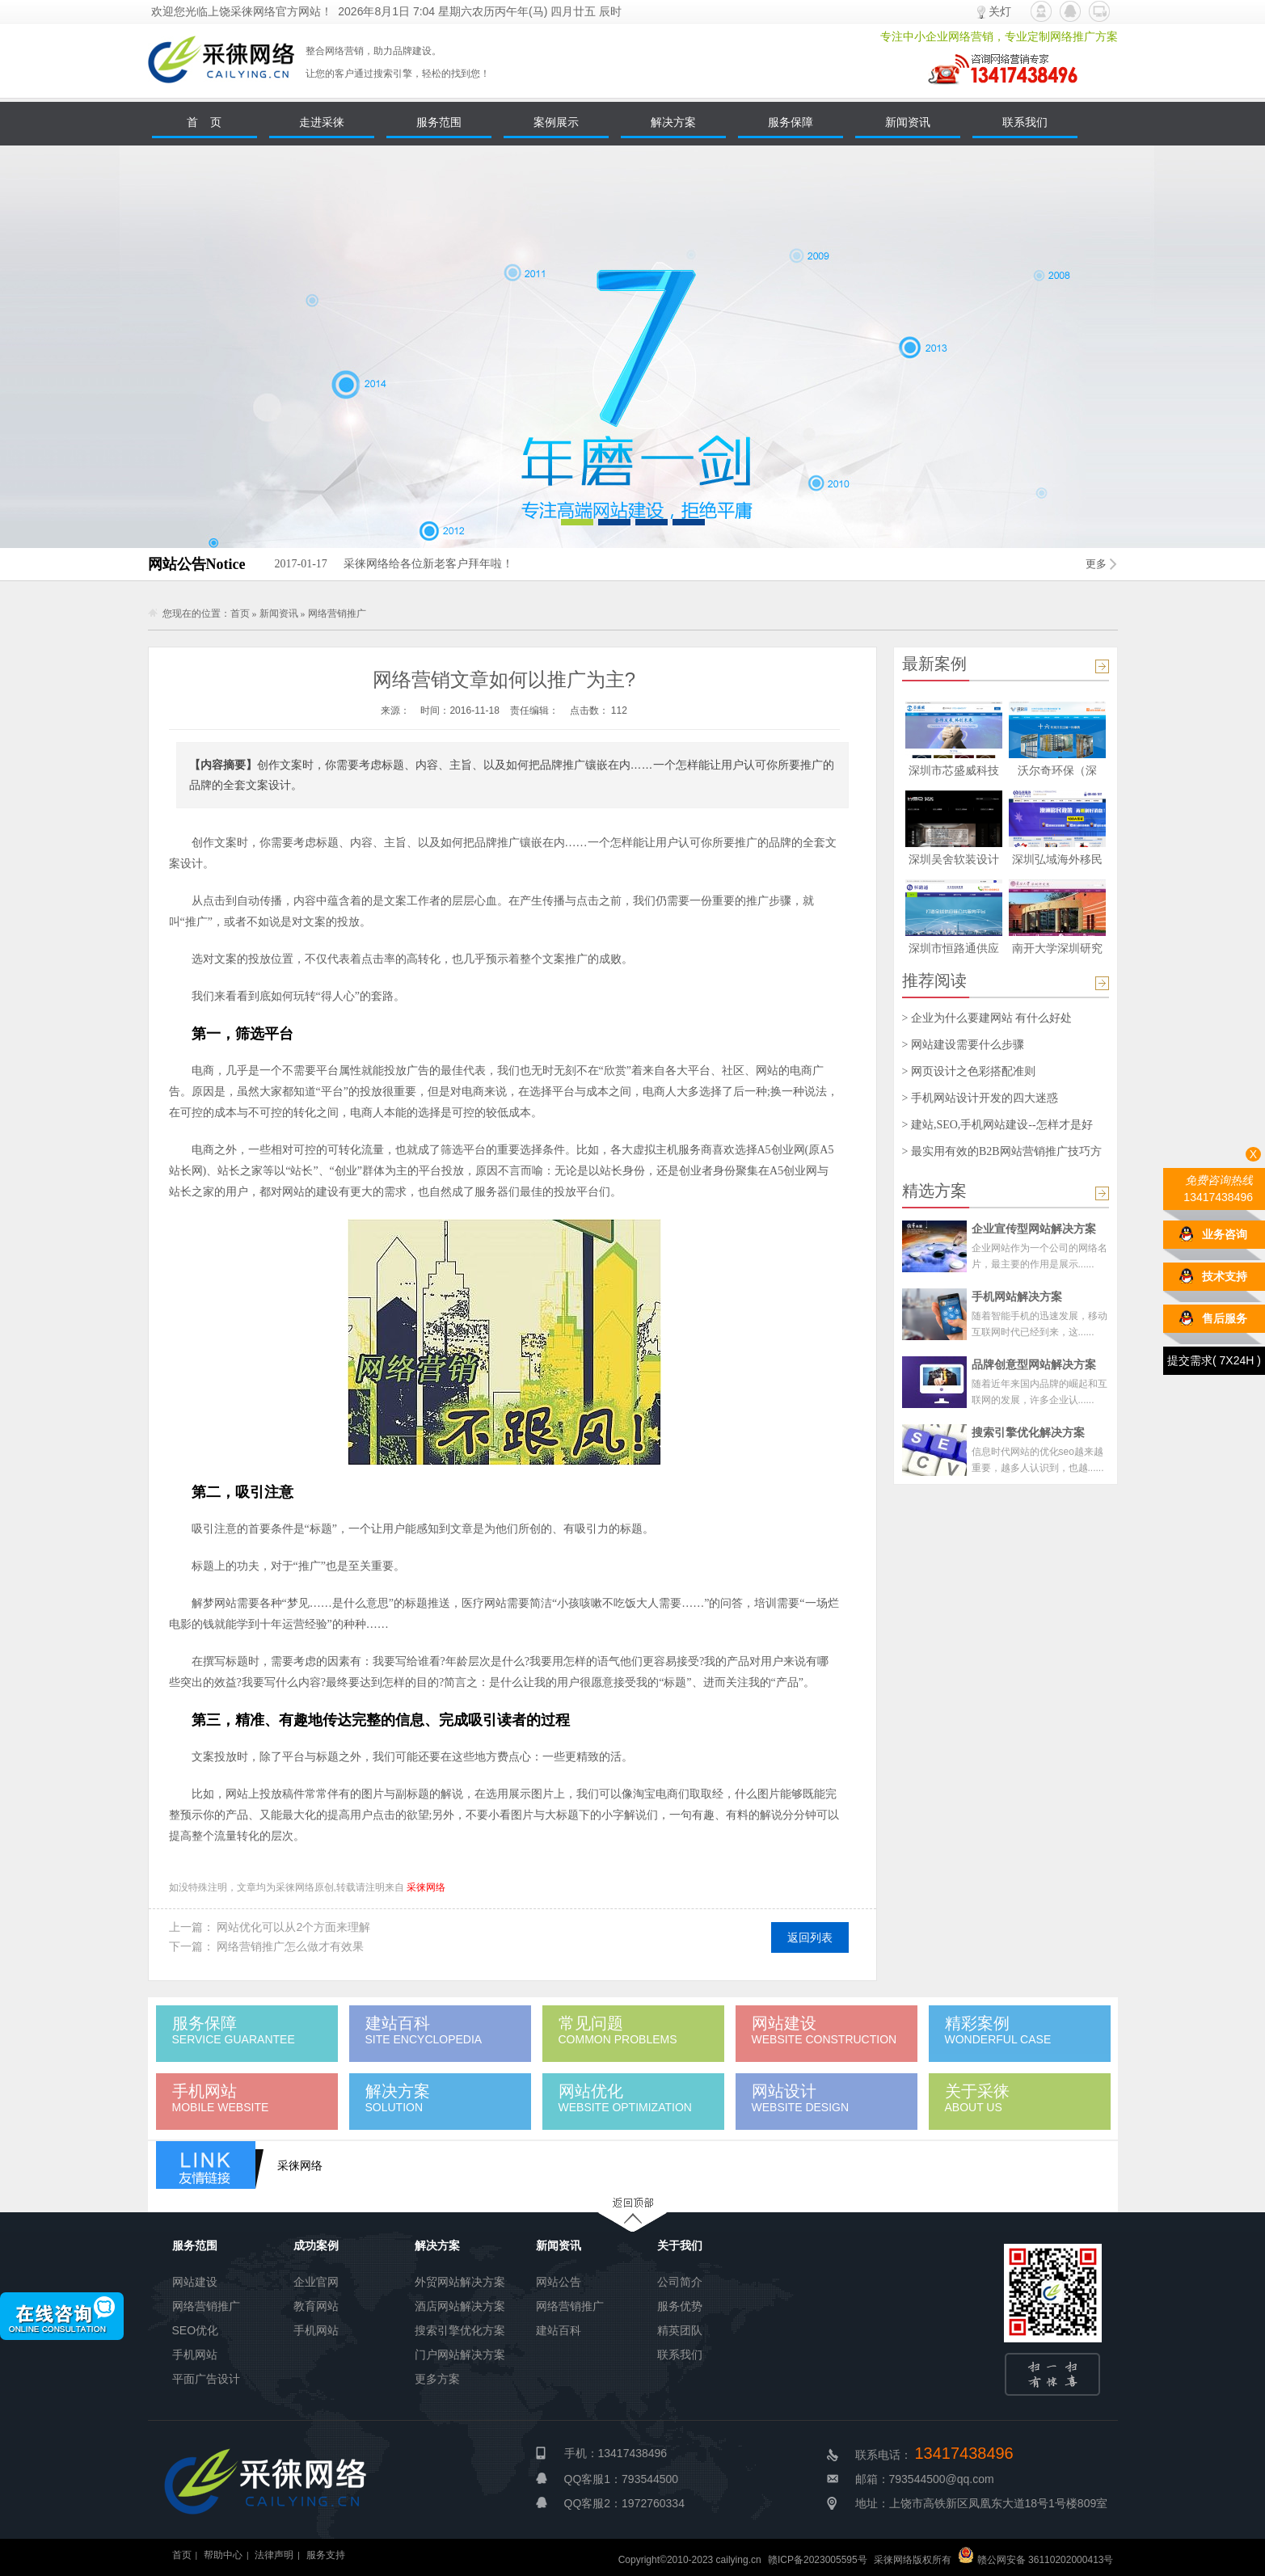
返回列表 (810, 1937)
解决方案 (673, 122)
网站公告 (558, 2281)
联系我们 (1025, 122)
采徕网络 (426, 1887)
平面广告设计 (206, 2378)
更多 (1096, 564)
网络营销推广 (337, 613)
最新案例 (934, 663)
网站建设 (194, 2281)
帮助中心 (223, 2555)
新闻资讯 (907, 122)
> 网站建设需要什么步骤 (963, 1045)
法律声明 (274, 2555)
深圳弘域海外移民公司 (1057, 862)
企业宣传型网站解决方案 (1034, 1228)
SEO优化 (195, 2330)
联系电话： (934, 2454)
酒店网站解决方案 (460, 2306)
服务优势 (679, 2306)
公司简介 (679, 2281)
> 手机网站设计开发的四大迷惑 (980, 1098)
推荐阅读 (934, 980)
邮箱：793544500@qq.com (924, 2479)
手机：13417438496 (616, 2453)
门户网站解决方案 (460, 2354)
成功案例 (316, 2245)
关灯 (1000, 11)
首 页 (204, 122)
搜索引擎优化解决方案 (1028, 1432)
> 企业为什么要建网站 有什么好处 (987, 1018)
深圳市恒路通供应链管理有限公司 (954, 951)
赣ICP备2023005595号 (817, 2559)
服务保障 (790, 122)
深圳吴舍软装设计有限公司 (954, 862)
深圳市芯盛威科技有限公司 (954, 773)
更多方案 (437, 2378)
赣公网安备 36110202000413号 (1035, 2559)
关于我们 (679, 2245)
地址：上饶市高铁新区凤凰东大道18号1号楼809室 (981, 2503)
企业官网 (316, 2281)
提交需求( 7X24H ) (1214, 1357)
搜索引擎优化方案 (460, 2330)
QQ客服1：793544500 (621, 2479)
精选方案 (934, 1190)
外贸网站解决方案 (460, 2281)
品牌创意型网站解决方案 (1034, 1364)
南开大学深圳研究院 (1057, 951)
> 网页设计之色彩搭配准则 (968, 1071)
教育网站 (316, 2306)
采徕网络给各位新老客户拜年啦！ (393, 564)
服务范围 (439, 122)
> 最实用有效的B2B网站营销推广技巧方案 (1002, 1151)
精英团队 (679, 2330)
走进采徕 (321, 122)
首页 (240, 613)
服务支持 (325, 2555)
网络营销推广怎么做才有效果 (290, 1946)
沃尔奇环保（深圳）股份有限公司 (1057, 773)
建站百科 (558, 2330)
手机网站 (194, 2354)
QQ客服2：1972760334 (624, 2503)
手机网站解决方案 (1017, 1296)
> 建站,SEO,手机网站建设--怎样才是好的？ (997, 1125)
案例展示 (556, 122)
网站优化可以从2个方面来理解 (293, 1926)
